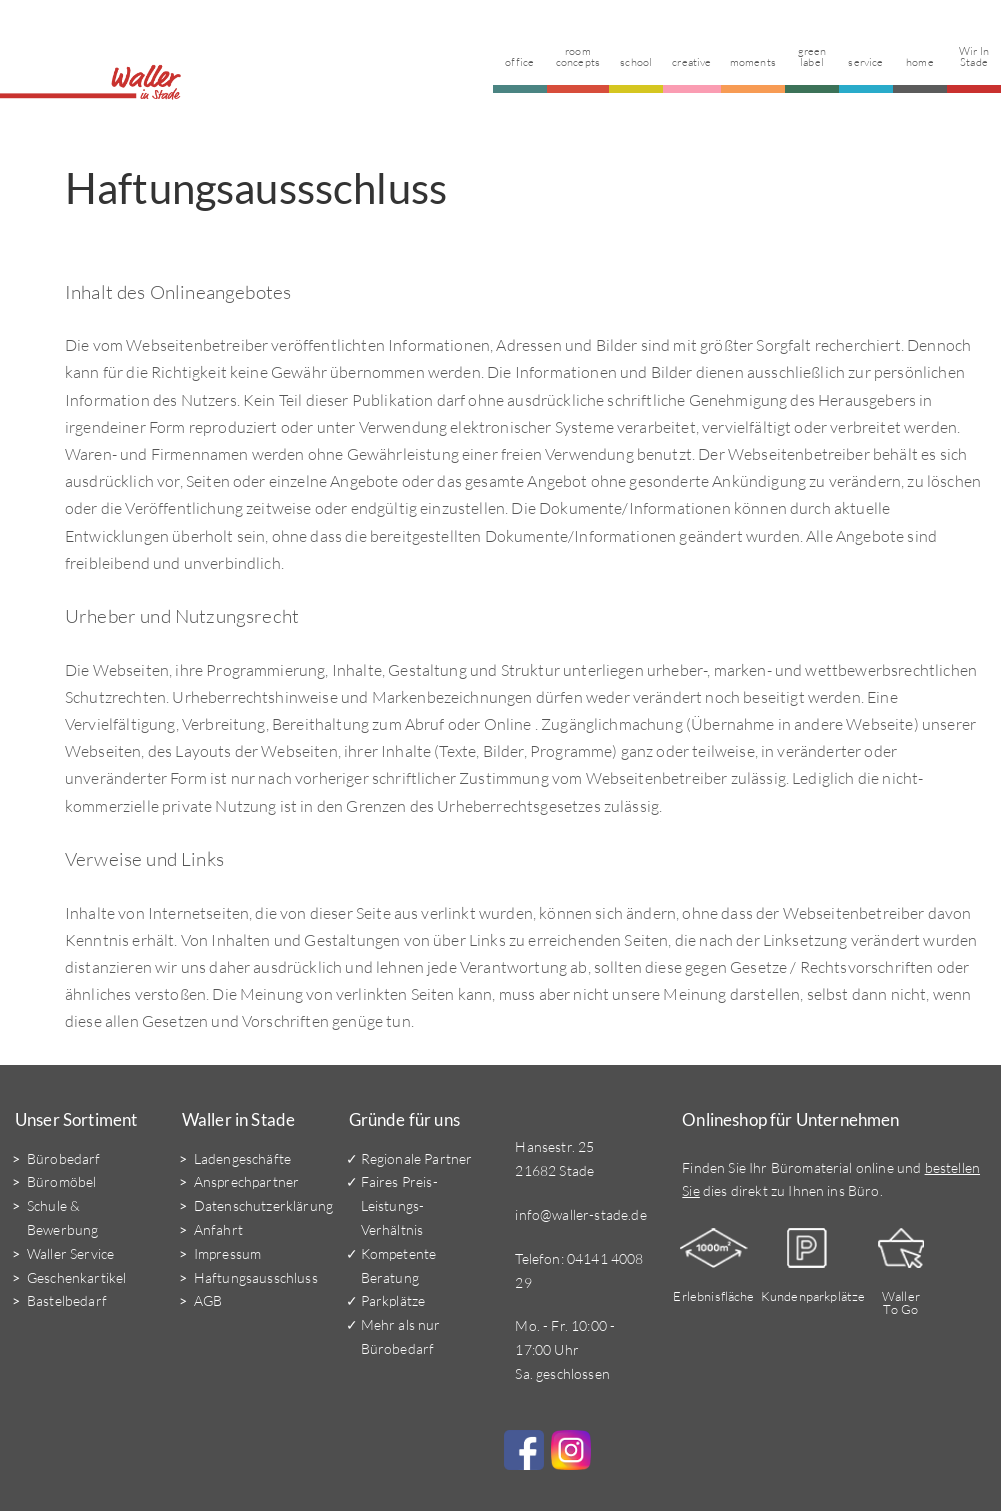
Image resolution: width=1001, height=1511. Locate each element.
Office (520, 61)
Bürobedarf (64, 1157)
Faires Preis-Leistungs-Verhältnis (399, 1205)
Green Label (812, 55)
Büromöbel (61, 1181)
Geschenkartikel (76, 1276)
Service (865, 61)
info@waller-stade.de (580, 1213)
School (637, 61)
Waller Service (70, 1252)
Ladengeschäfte (242, 1157)
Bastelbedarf (67, 1300)
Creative (692, 61)
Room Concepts (579, 55)
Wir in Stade (974, 55)
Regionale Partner (417, 1157)
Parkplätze (393, 1300)
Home (920, 61)
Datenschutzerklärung (263, 1205)
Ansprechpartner (246, 1181)
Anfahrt (218, 1228)
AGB (208, 1300)
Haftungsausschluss (256, 1276)
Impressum (227, 1252)
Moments (753, 61)
